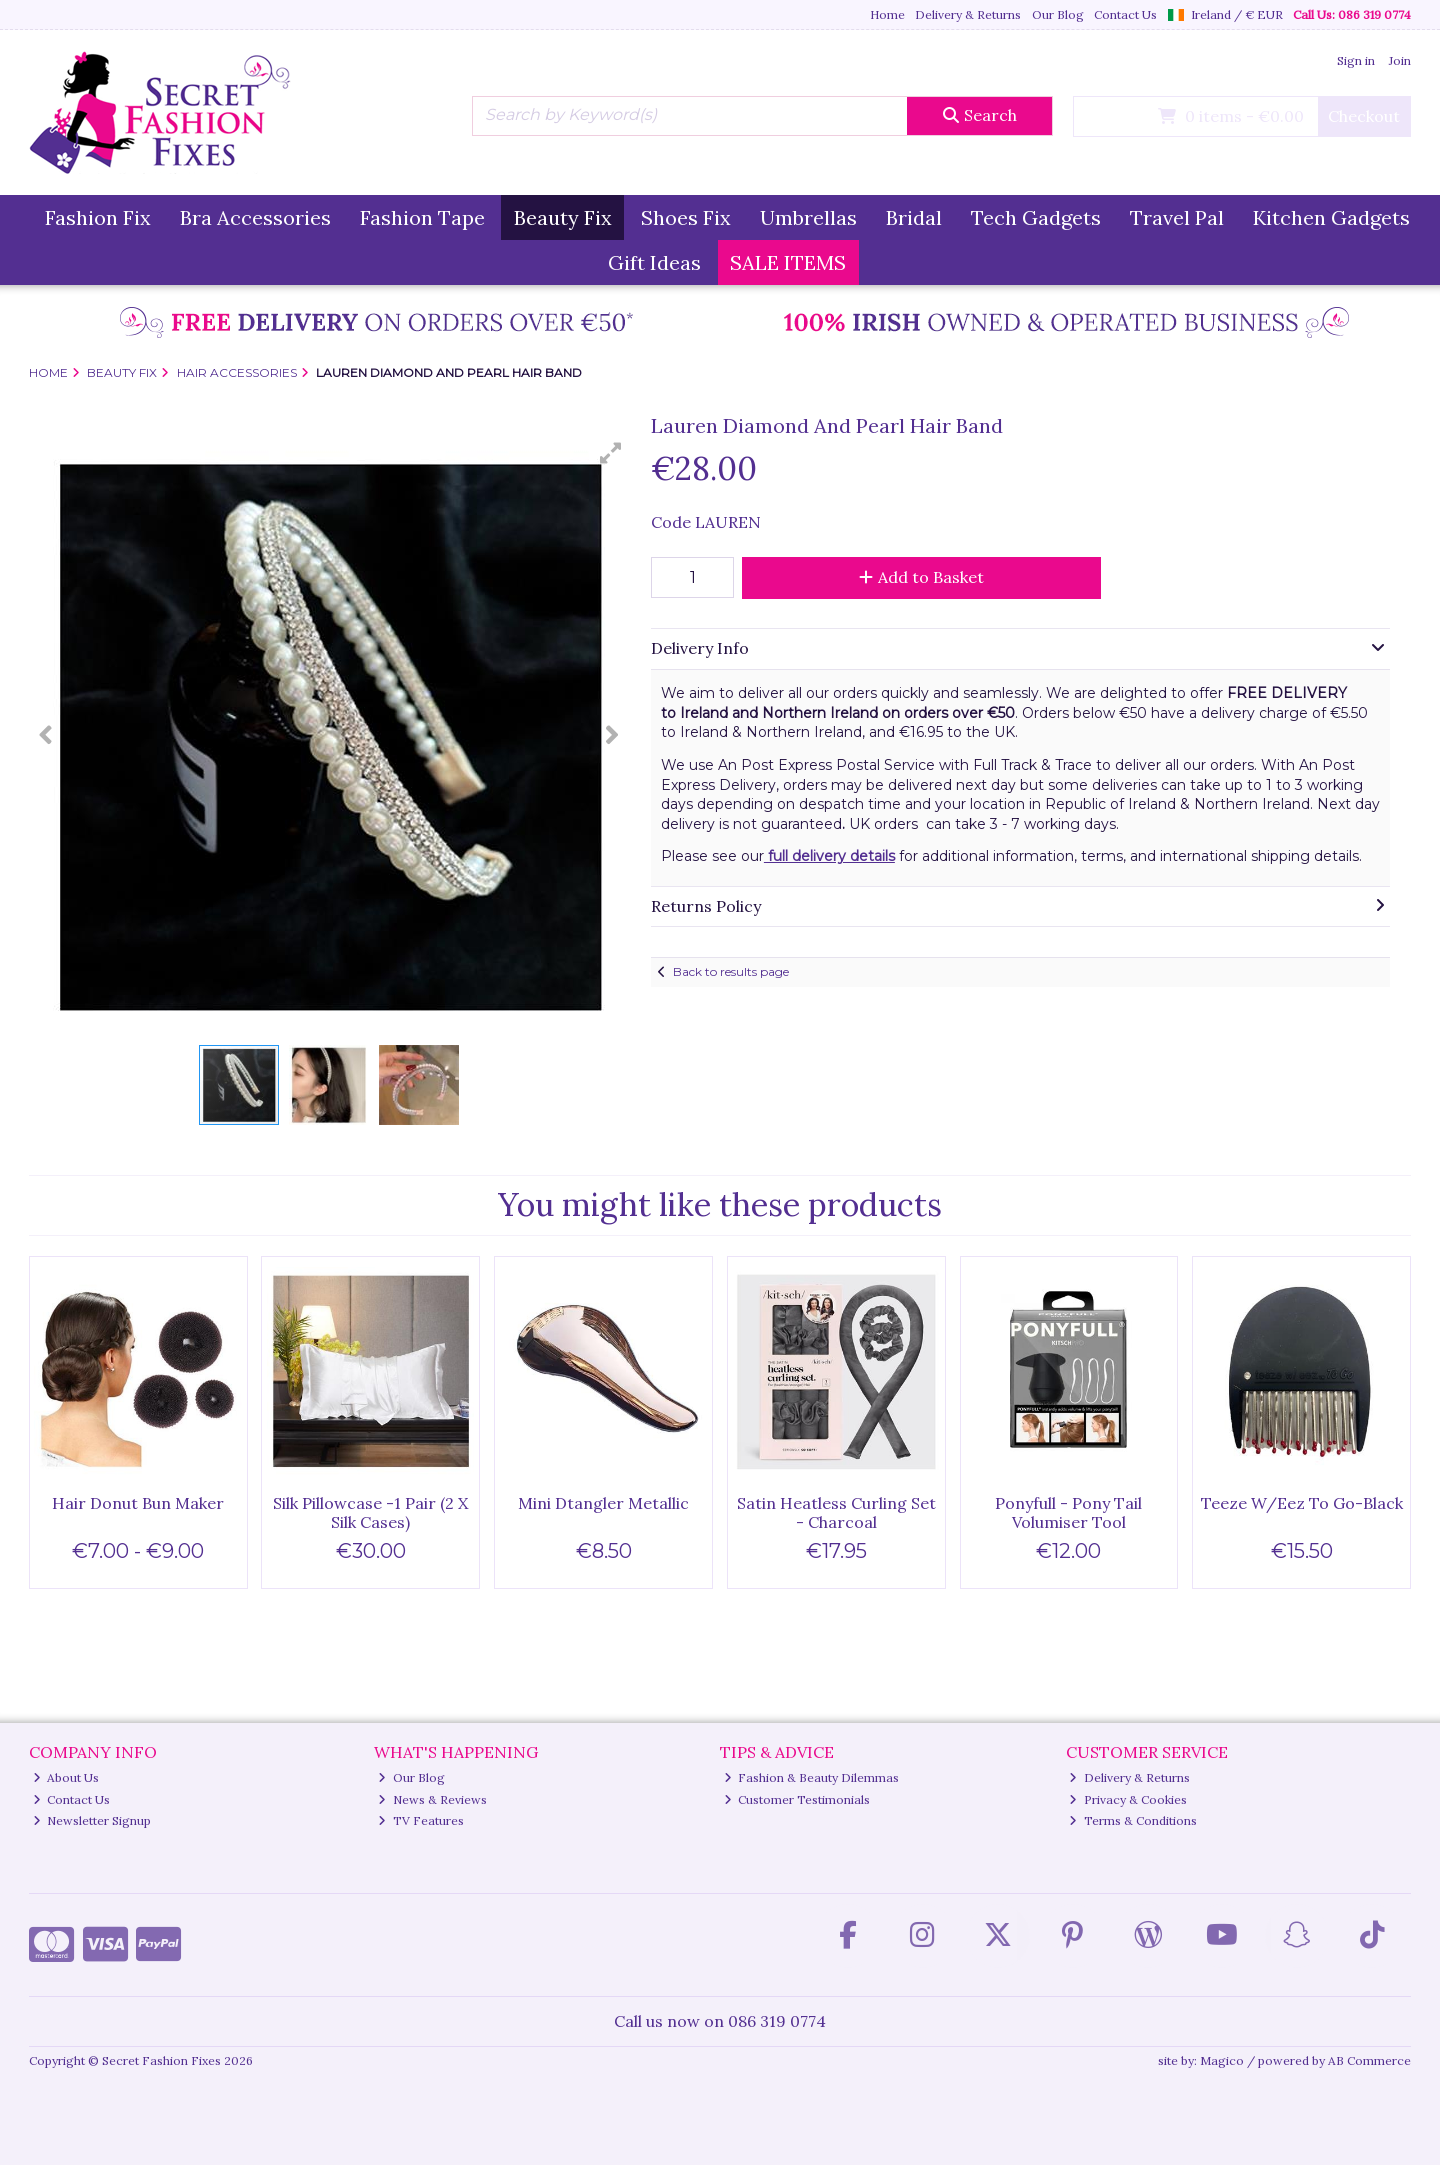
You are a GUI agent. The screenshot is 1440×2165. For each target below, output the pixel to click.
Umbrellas (808, 217)
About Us (66, 1777)
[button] (611, 453)
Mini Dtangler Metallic (603, 1503)
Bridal (914, 217)
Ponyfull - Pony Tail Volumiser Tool (1068, 1512)
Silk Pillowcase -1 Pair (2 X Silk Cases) (370, 1512)
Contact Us (1125, 14)
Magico (1222, 2060)
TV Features (421, 1820)
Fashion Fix (98, 217)
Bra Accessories (255, 217)
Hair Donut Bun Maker (138, 1503)
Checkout (1364, 116)
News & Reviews (432, 1799)
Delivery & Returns (968, 14)
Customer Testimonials (797, 1799)
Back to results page (731, 971)
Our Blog (1058, 14)
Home (887, 14)
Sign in (1356, 60)
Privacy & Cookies (1128, 1799)
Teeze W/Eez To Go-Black (1302, 1503)
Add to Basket (921, 577)
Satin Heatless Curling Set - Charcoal (836, 1512)
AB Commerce (1369, 2060)
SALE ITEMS (788, 262)
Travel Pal (1177, 217)
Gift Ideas (654, 262)
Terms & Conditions (1133, 1820)
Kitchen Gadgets (1331, 217)
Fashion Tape (422, 217)
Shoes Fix (686, 217)
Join (1400, 60)
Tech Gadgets (1036, 217)
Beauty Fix (563, 217)
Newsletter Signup (92, 1820)
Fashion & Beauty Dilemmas (812, 1777)
